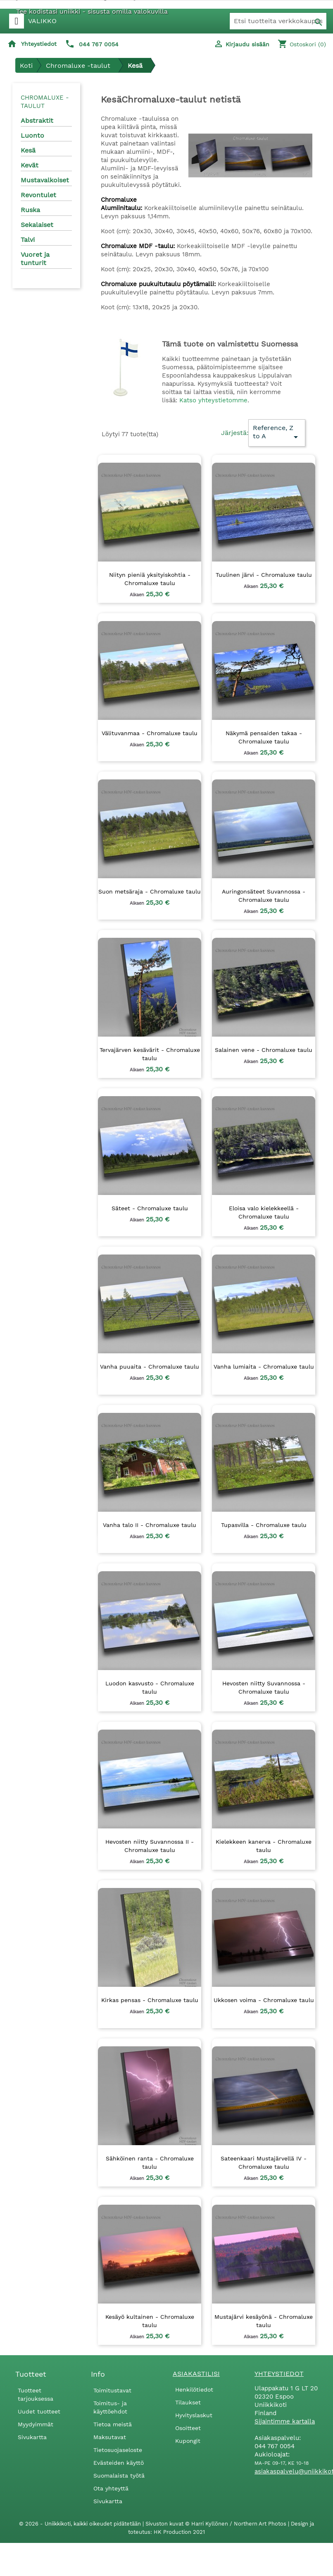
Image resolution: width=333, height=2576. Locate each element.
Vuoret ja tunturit (35, 259)
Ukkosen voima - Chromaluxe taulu (264, 2000)
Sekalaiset (37, 225)
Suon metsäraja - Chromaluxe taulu (149, 891)
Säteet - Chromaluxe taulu (150, 1208)
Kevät (29, 165)
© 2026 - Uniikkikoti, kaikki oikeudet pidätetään (81, 2524)
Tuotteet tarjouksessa (35, 2394)
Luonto (32, 135)
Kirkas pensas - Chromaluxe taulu (149, 2000)
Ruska (30, 210)
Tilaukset (188, 2402)
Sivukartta (32, 2437)
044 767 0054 (99, 44)
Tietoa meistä (112, 2424)
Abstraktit (37, 120)
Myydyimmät (35, 2424)
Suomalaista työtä (119, 2475)
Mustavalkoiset (45, 180)
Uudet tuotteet (39, 2411)
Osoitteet (188, 2428)
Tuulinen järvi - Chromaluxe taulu (264, 574)
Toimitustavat (112, 2390)
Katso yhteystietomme (213, 400)
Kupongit (187, 2440)
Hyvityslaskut (193, 2415)
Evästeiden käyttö (118, 2462)
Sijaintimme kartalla (285, 2421)
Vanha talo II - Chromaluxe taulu (149, 1525)
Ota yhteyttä (110, 2488)
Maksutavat (109, 2437)
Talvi (28, 240)
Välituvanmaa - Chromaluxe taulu (149, 733)
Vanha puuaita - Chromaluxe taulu (149, 1366)
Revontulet (38, 195)
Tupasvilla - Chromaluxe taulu (264, 1525)
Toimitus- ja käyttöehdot (110, 2407)
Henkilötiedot (194, 2389)
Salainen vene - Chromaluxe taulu (263, 1050)
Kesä (28, 150)
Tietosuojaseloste (117, 2450)
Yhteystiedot (39, 44)
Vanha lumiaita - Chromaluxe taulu (264, 1366)
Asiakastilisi (196, 2374)
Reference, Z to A (277, 433)
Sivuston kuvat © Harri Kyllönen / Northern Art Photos (216, 2524)
